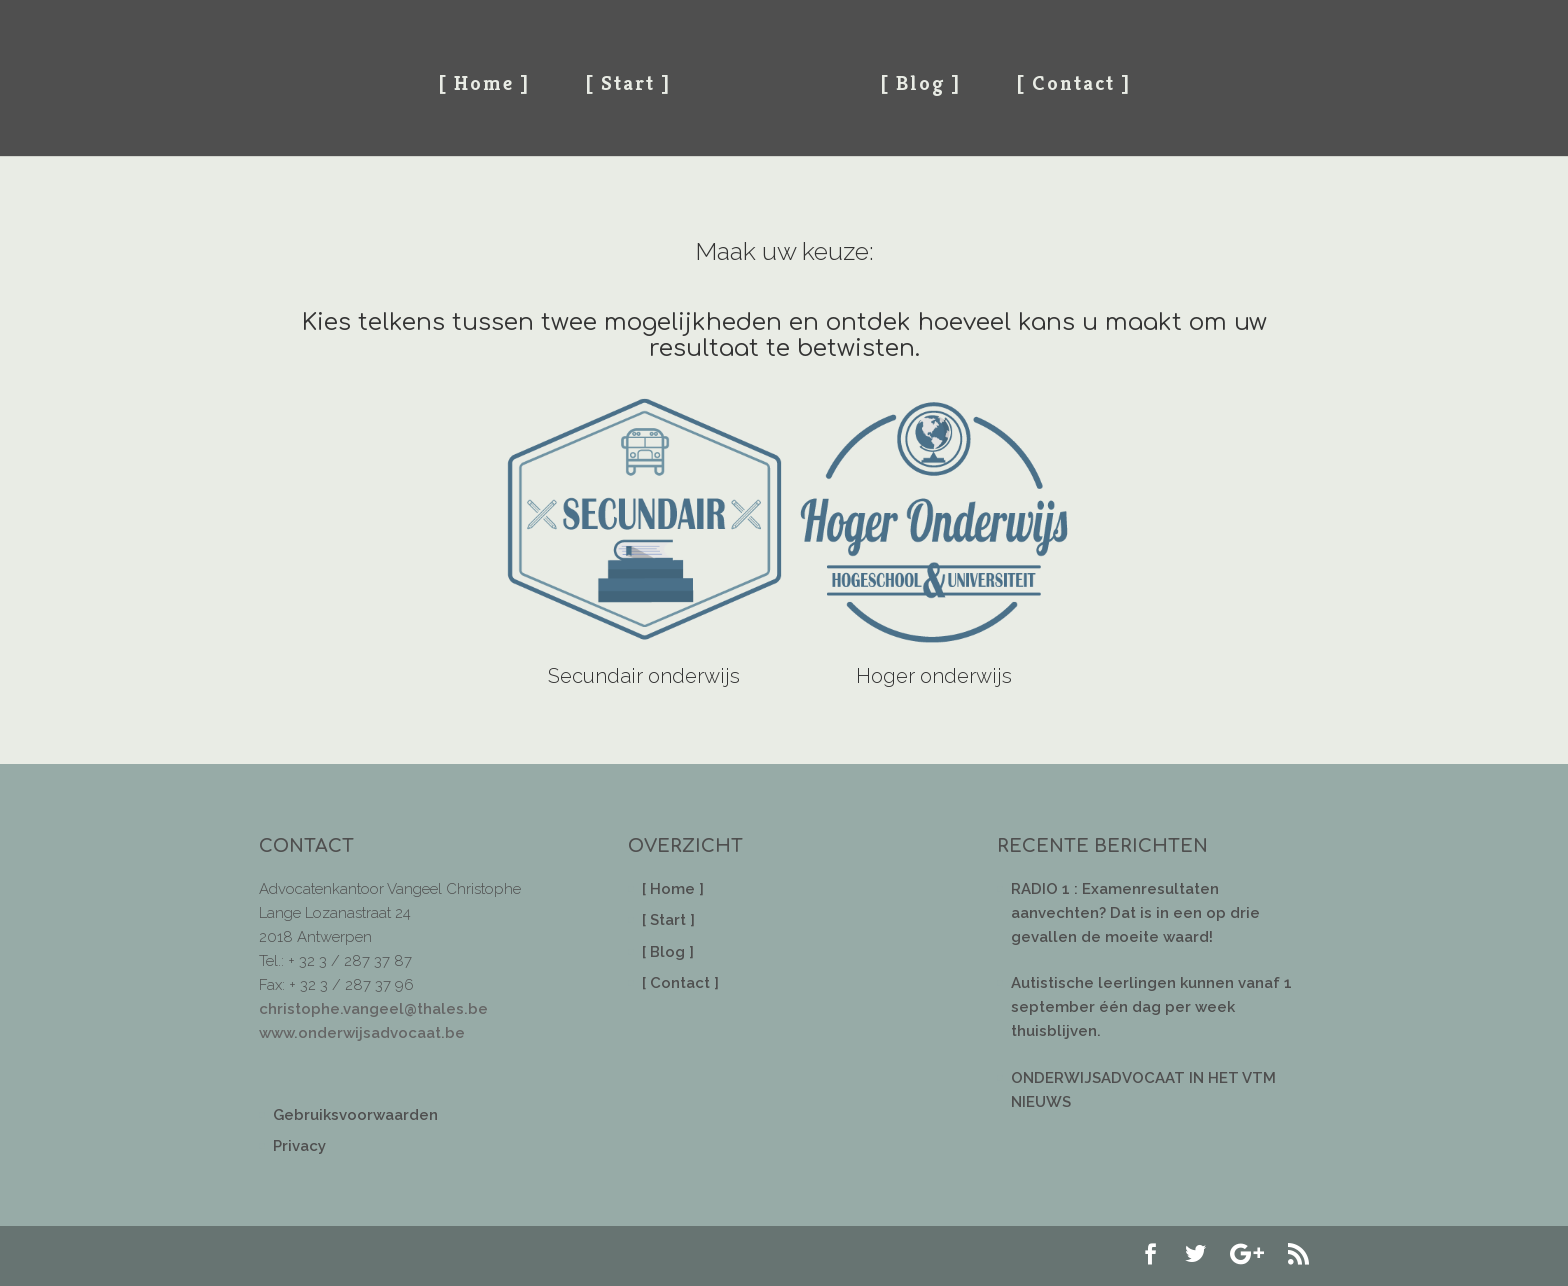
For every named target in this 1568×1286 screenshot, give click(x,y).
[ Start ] (628, 83)
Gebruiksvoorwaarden (355, 1115)
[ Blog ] (920, 83)
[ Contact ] (1073, 83)
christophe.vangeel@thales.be (373, 1009)
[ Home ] (484, 83)
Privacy (299, 1146)
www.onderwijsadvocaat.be (362, 1033)
